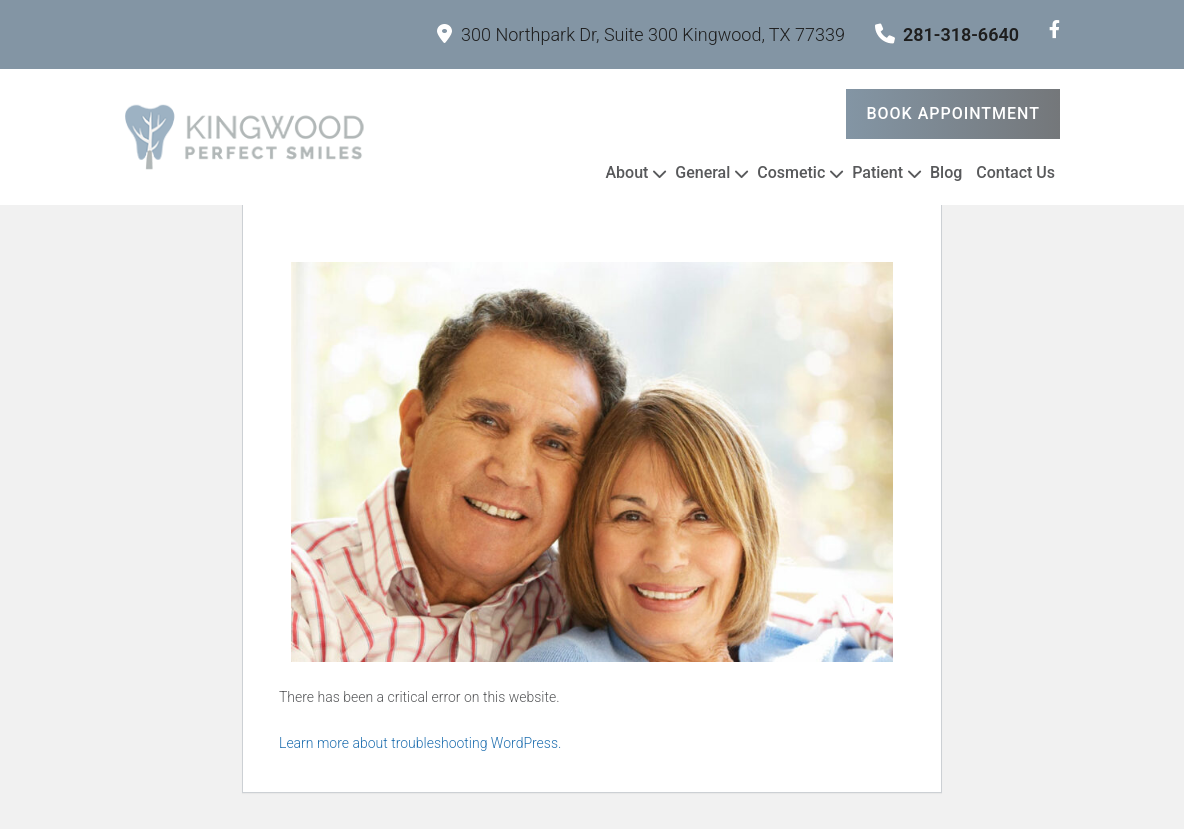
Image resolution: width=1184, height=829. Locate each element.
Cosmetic (791, 172)
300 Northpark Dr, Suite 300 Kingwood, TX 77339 (641, 34)
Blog (946, 172)
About (626, 172)
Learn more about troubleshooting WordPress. (420, 743)
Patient (877, 172)
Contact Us (1015, 172)
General (702, 172)
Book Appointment (953, 113)
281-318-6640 (947, 34)
